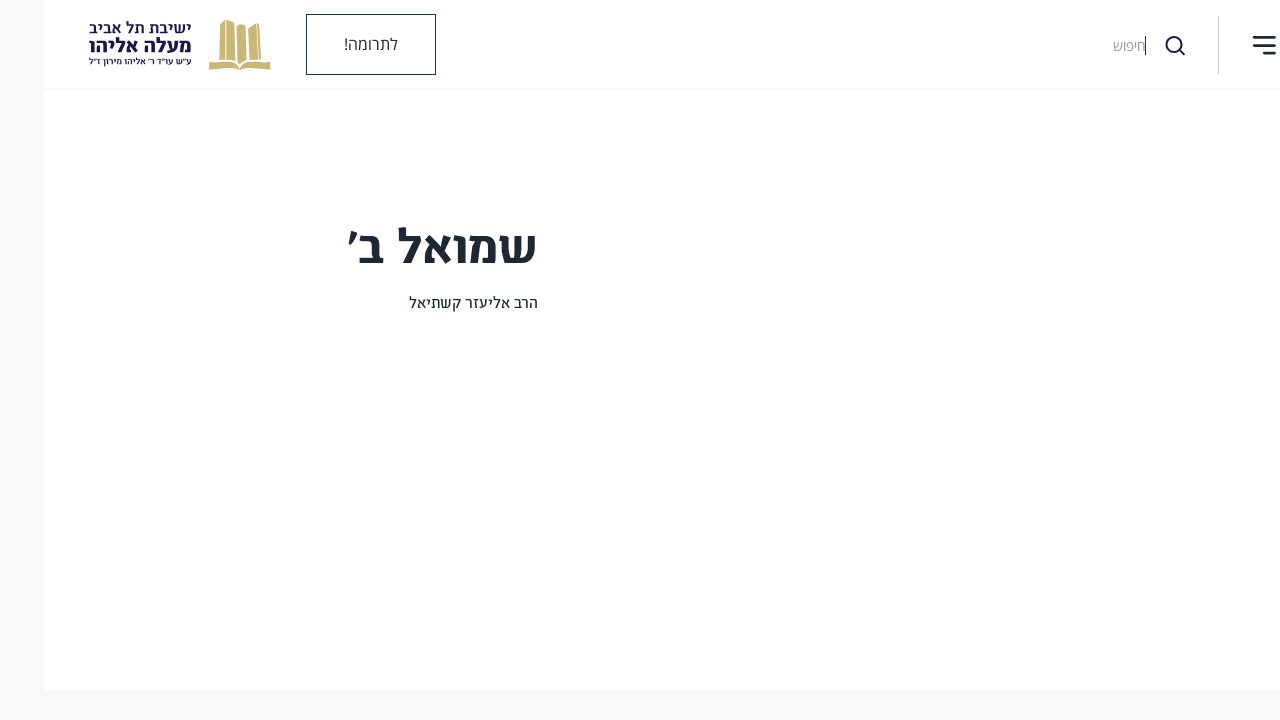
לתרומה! (327, 44)
